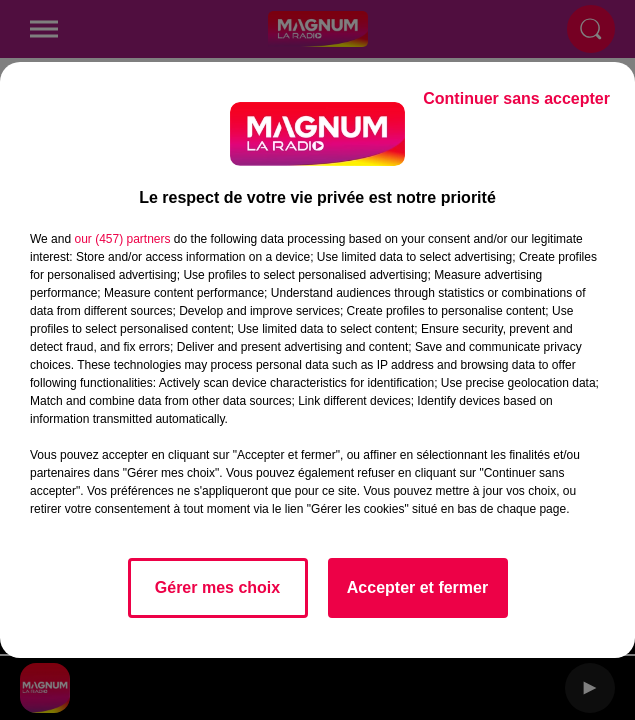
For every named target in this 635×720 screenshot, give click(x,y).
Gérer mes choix (217, 587)
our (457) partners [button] (122, 239)
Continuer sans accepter (516, 98)
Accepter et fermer (417, 587)
